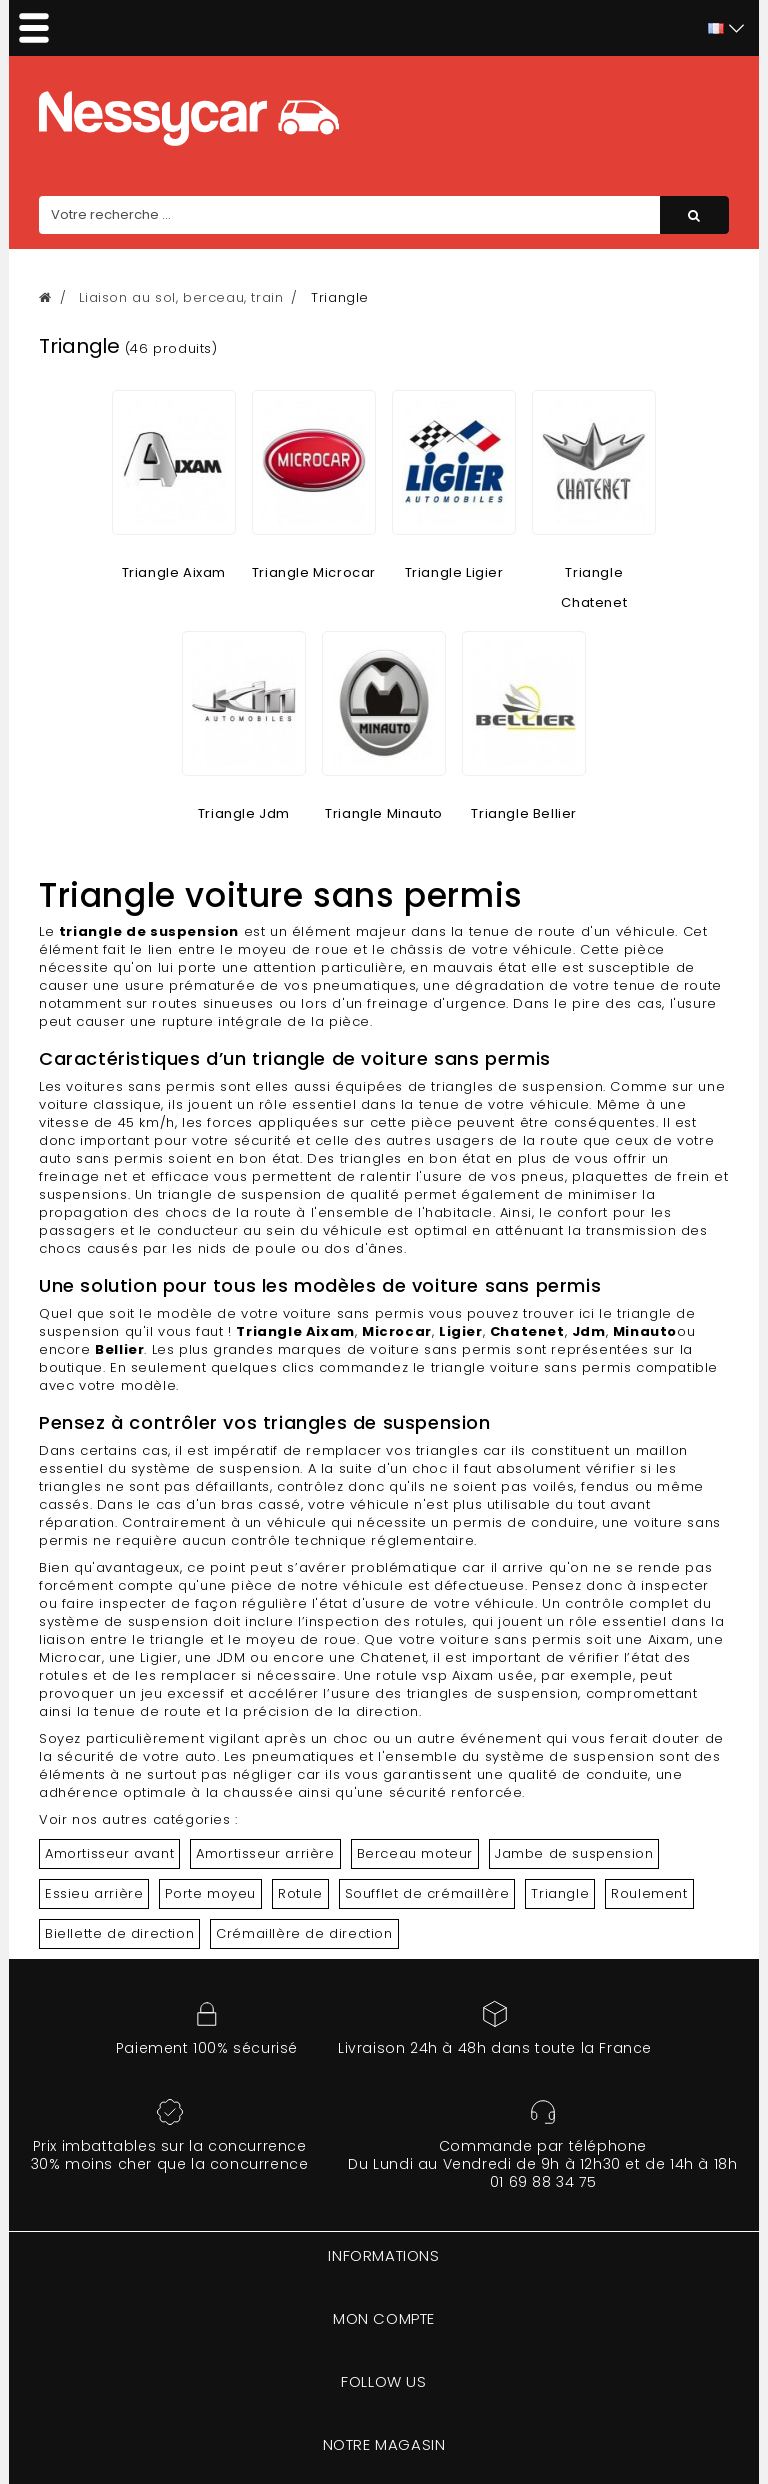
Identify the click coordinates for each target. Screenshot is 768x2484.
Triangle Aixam (174, 572)
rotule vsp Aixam (435, 1675)
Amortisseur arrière (265, 1853)
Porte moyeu (210, 1893)
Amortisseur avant (109, 1853)
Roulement (649, 1893)
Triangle (560, 1893)
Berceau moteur (415, 1853)
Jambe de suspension (574, 1853)
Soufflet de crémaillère (427, 1893)
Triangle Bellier (524, 813)
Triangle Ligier (454, 572)
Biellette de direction (119, 1933)
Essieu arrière (94, 1893)
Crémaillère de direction (304, 1933)
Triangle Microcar (314, 572)
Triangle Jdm (244, 813)
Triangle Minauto (384, 813)
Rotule (300, 1893)
